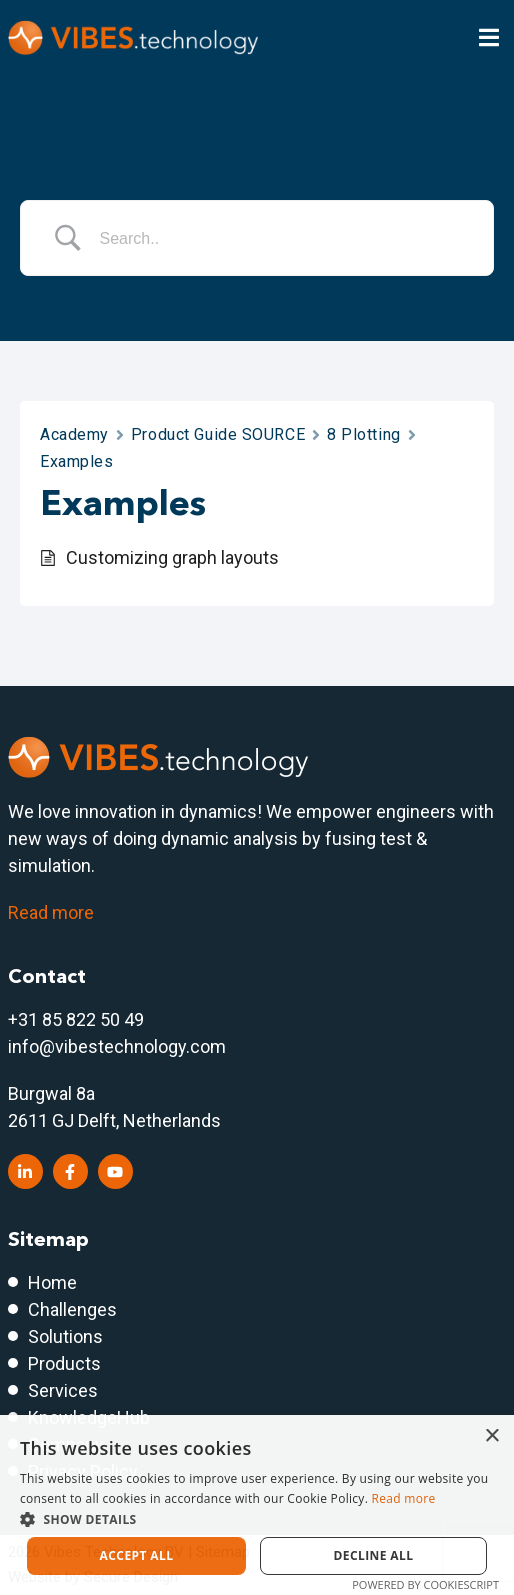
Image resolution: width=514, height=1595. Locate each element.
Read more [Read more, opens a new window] (404, 1498)
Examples (76, 461)
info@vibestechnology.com (117, 1046)
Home (52, 1282)
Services (63, 1390)
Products (64, 1363)
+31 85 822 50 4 (71, 1019)
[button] (257, 1519)
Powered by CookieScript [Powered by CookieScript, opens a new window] (425, 1584)
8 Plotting (364, 434)
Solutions (65, 1336)
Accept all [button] (137, 1555)
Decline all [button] (374, 1555)
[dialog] (257, 1505)
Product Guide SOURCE (218, 434)
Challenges (72, 1309)
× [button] (491, 1436)
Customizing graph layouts (172, 557)
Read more (51, 912)
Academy (74, 434)
